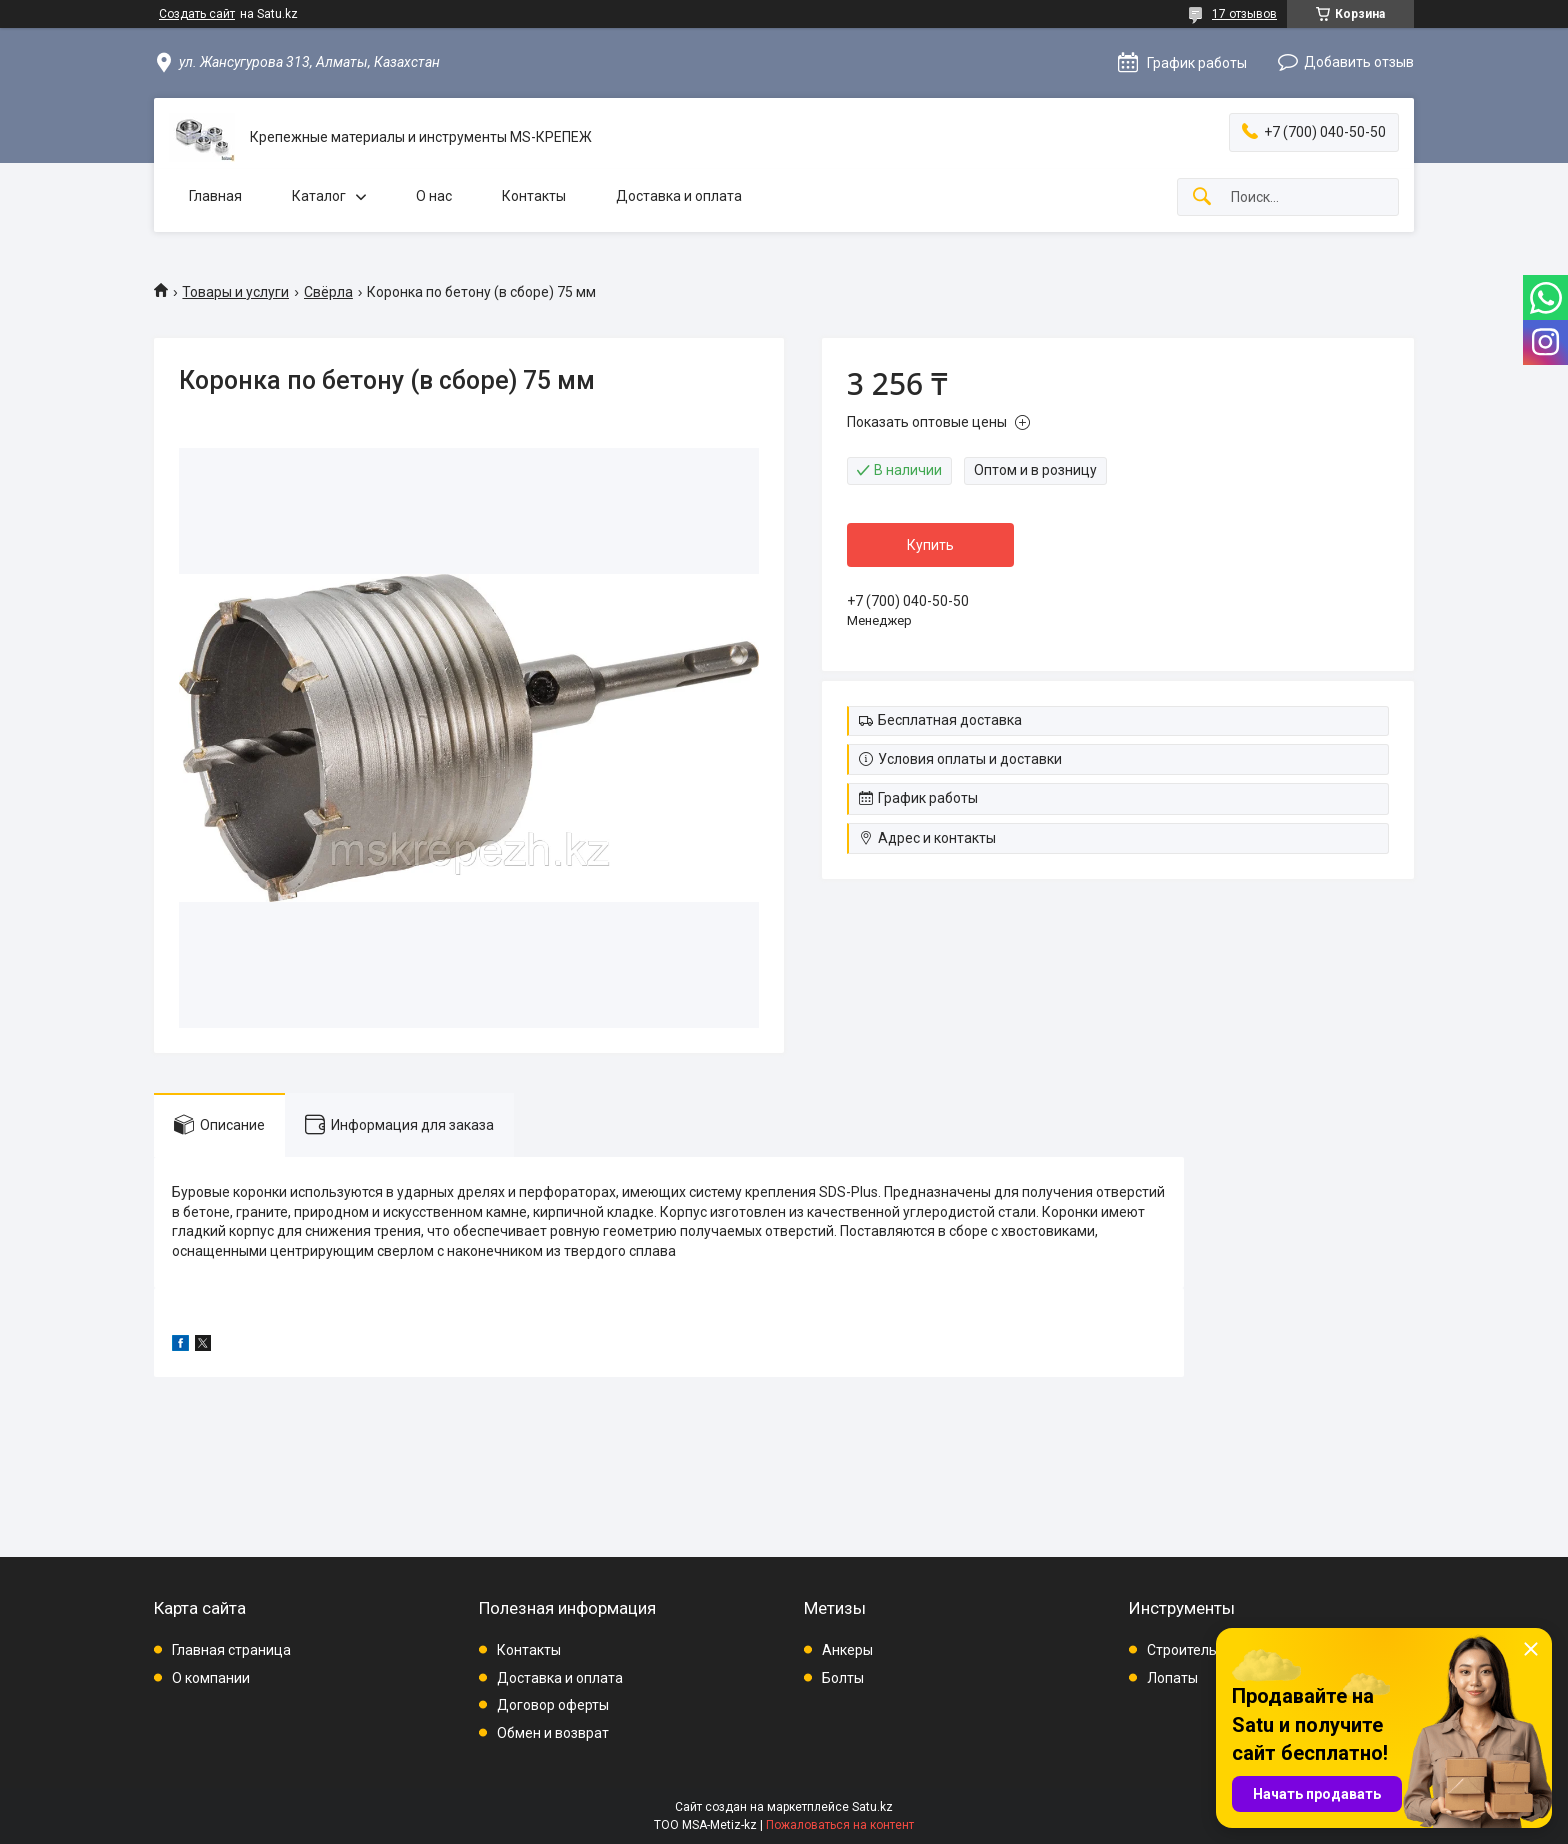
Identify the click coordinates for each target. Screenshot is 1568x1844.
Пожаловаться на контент (840, 1825)
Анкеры (847, 1650)
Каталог (319, 196)
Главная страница (231, 1650)
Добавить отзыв (1359, 62)
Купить (930, 545)
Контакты (534, 196)
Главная (215, 196)
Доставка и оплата (679, 196)
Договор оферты (553, 1705)
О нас (434, 196)
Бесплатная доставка (950, 720)
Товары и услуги (235, 292)
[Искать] (1202, 197)
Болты (843, 1678)
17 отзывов (1244, 14)
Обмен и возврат (553, 1733)
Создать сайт (197, 14)
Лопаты (1172, 1678)
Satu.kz (872, 1807)
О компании (211, 1678)
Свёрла (328, 292)
